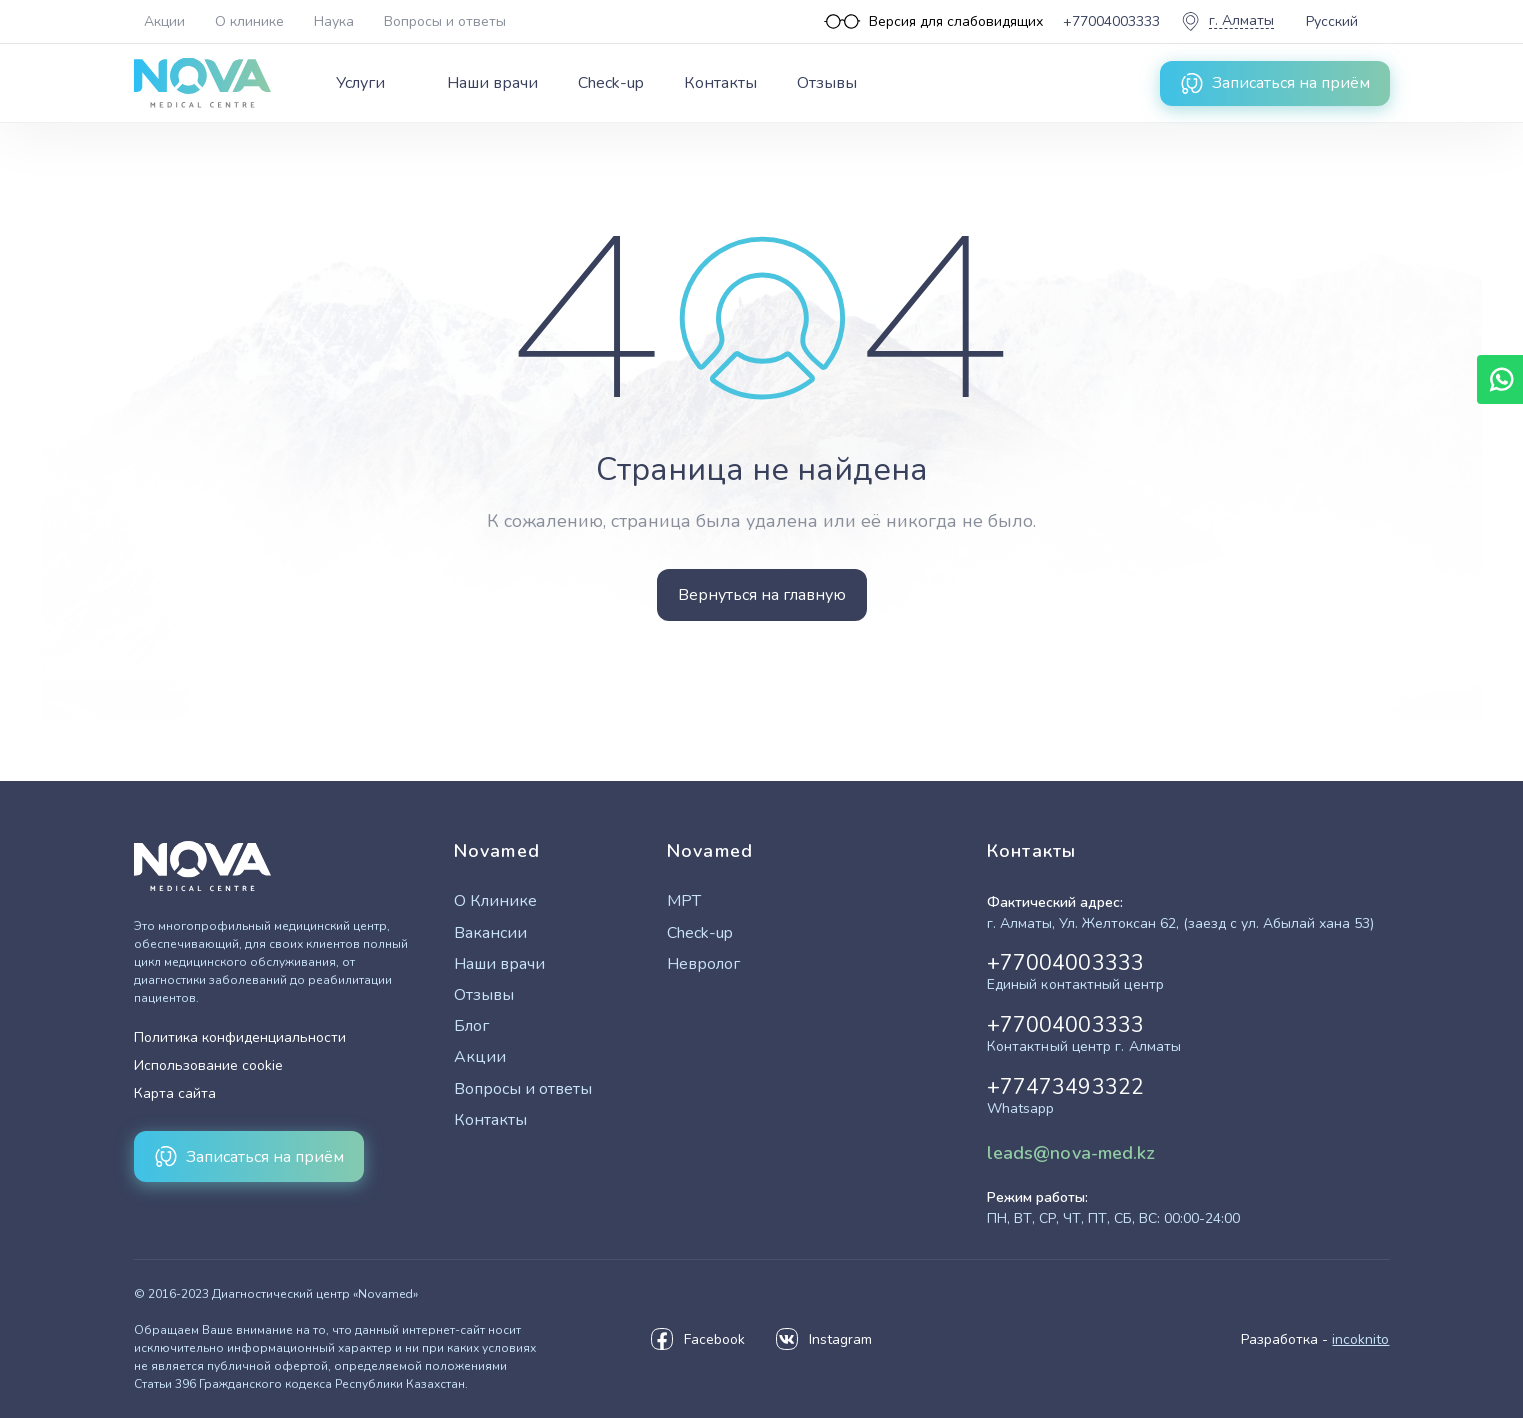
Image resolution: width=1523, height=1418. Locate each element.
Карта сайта (175, 1093)
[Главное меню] (596, 83)
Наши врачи (492, 83)
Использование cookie (208, 1065)
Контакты (720, 83)
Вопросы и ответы (445, 21)
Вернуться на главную (762, 595)
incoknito (1360, 1339)
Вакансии (490, 933)
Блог (471, 1026)
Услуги (360, 83)
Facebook (697, 1339)
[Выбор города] (1227, 21)
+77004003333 (1075, 973)
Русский (1332, 21)
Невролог (703, 964)
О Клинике (495, 901)
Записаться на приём (1275, 83)
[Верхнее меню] (330, 21)
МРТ (684, 901)
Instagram (823, 1339)
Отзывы (827, 83)
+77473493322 (1065, 1097)
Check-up (611, 83)
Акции (164, 21)
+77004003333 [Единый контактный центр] (1111, 21)
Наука (334, 21)
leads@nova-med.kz (1071, 1153)
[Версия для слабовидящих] (933, 21)
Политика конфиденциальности (240, 1037)
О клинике (249, 21)
